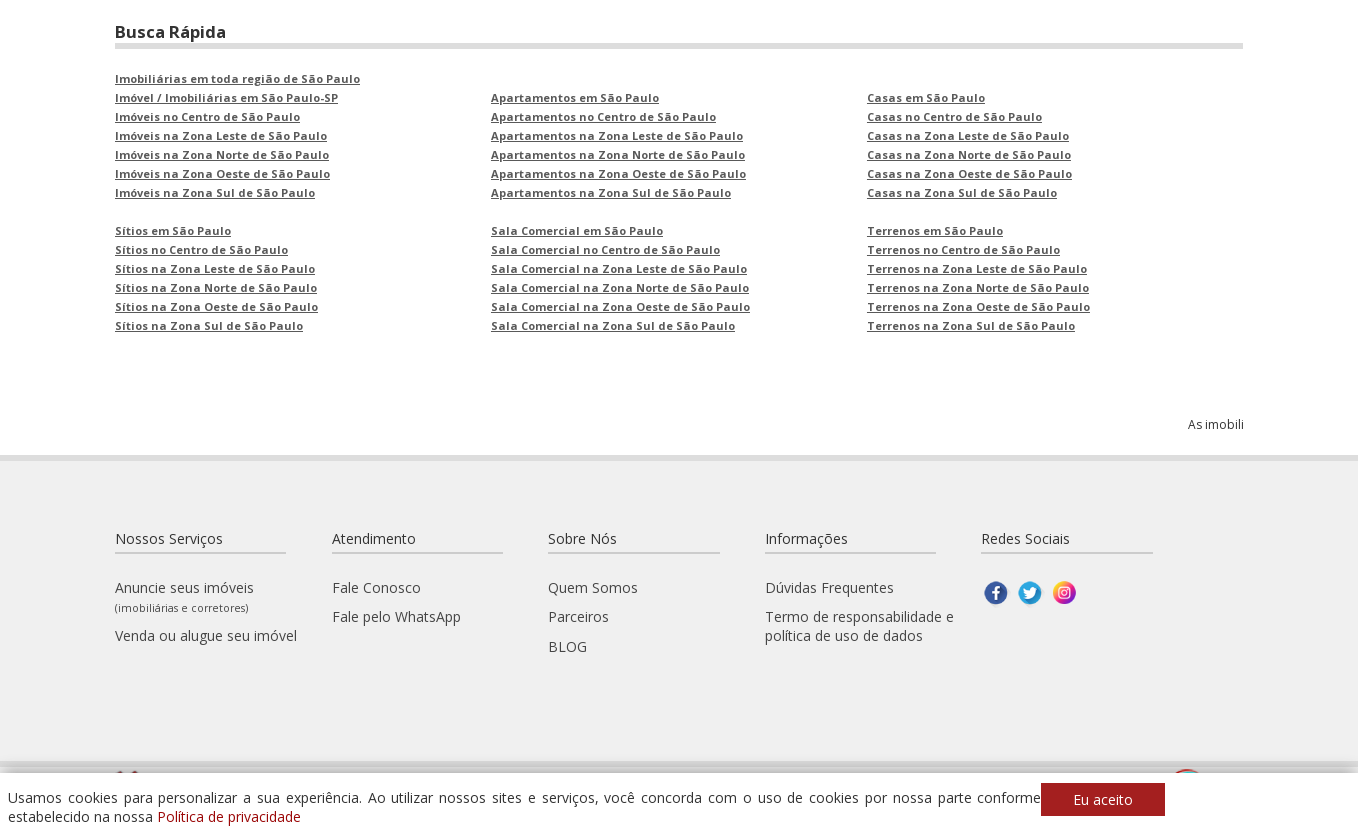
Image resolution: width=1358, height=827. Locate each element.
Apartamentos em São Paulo (575, 97)
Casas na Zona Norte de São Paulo (969, 154)
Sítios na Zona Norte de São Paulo (216, 287)
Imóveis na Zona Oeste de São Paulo (222, 173)
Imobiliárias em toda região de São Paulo (237, 78)
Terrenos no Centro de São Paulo (963, 249)
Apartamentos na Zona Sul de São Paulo (611, 192)
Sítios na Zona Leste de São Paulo (215, 268)
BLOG (567, 646)
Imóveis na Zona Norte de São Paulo (222, 154)
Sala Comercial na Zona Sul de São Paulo (613, 325)
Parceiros (578, 616)
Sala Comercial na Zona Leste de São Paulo (619, 268)
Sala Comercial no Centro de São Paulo (605, 249)
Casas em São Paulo (926, 97)
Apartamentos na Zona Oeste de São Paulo (618, 173)
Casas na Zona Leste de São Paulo (968, 135)
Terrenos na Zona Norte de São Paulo (978, 287)
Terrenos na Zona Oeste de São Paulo (978, 306)
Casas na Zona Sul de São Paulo (962, 192)
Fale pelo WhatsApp (396, 616)
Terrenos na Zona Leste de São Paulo (977, 268)
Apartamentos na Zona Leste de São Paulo (617, 135)
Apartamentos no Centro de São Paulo (603, 116)
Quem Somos (593, 587)
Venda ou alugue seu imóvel (206, 635)
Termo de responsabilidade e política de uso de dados (859, 626)
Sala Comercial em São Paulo (577, 230)
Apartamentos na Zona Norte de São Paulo (618, 154)
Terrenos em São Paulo (935, 230)
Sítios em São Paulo (173, 230)
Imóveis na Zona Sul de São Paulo (215, 192)
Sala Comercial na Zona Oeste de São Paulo (620, 306)
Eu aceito (1103, 799)
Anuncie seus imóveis (184, 596)
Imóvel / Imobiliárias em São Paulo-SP (226, 97)
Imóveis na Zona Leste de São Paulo (221, 135)
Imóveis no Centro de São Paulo (207, 116)
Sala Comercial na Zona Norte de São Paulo (620, 287)
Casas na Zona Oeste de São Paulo (969, 173)
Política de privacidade (229, 816)
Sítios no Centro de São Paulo (201, 249)
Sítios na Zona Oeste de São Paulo (216, 306)
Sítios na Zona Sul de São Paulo (209, 325)
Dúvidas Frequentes (829, 587)
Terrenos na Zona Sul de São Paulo (971, 325)
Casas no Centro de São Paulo (954, 116)
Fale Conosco (376, 587)
